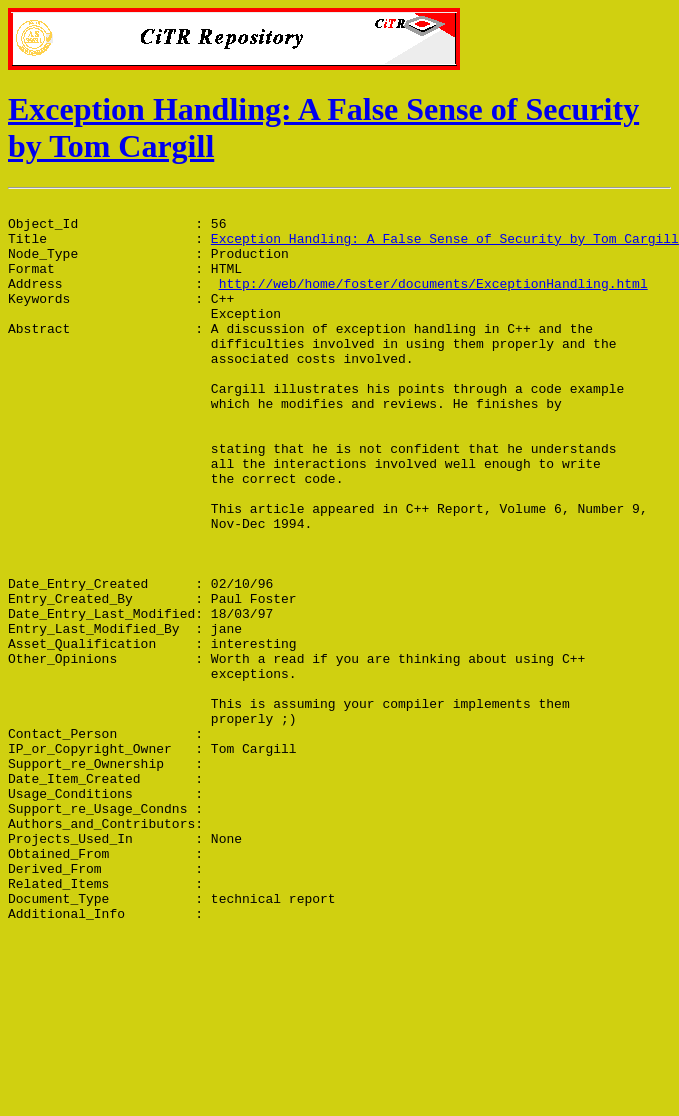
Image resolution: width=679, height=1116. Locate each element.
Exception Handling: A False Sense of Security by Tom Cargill (445, 247)
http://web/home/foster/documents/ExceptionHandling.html (433, 301)
